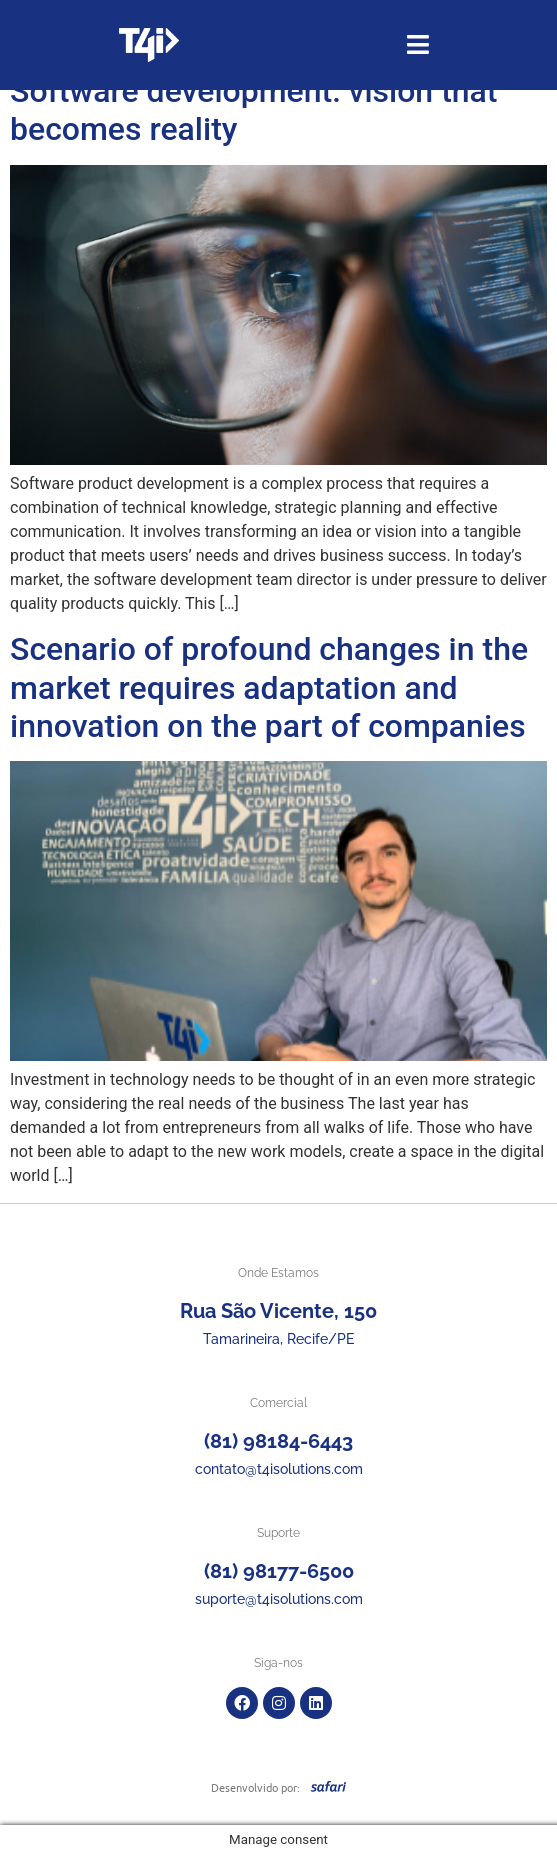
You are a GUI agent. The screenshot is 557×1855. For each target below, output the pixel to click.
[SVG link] (328, 1786)
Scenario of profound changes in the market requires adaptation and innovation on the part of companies (269, 687)
